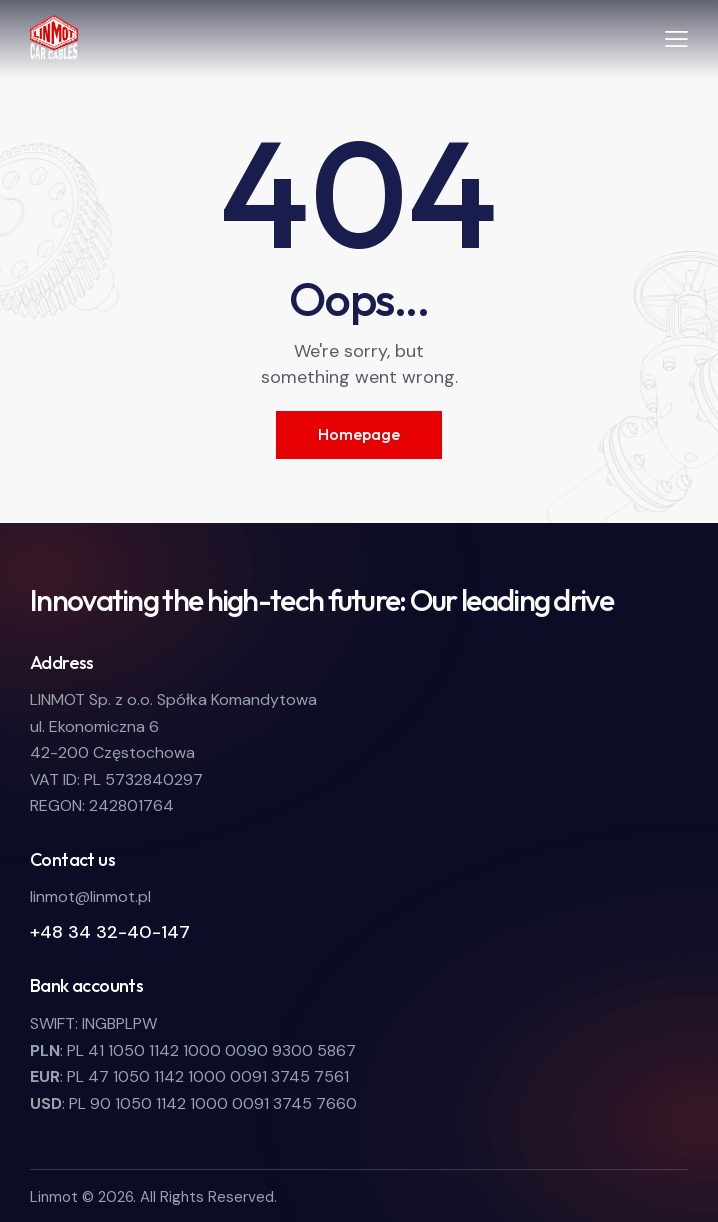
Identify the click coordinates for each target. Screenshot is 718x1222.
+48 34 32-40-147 (110, 932)
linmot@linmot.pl (90, 896)
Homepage (359, 434)
